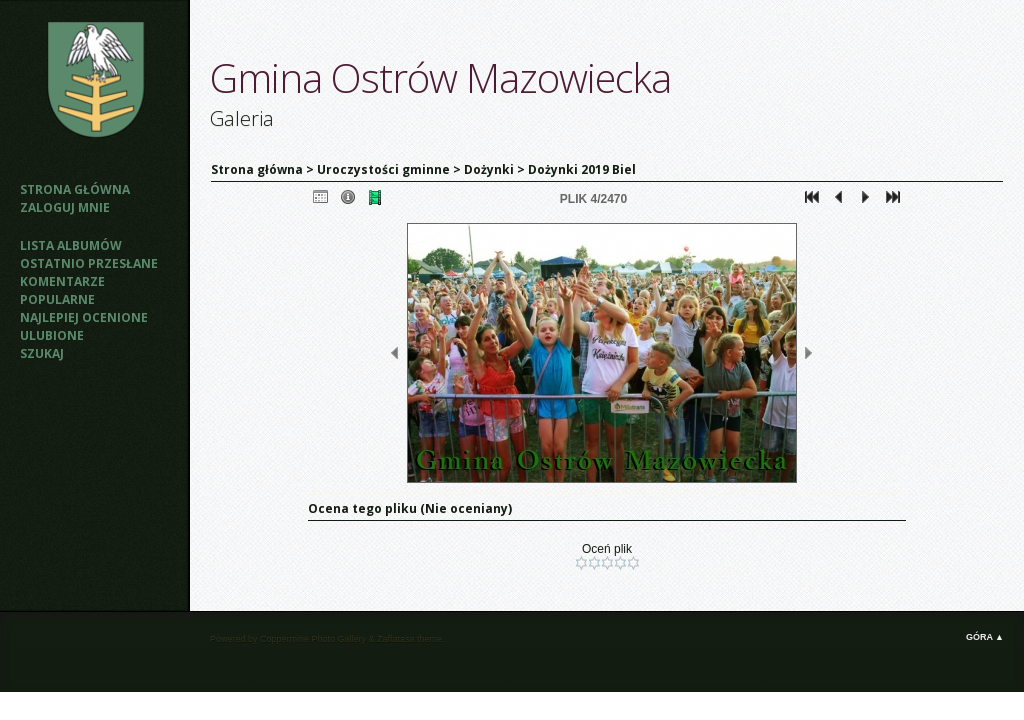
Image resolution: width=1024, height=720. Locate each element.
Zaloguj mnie (65, 207)
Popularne (57, 299)
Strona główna (75, 189)
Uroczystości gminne (383, 169)
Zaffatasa (395, 639)
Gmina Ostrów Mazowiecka (440, 77)
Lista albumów (71, 245)
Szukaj (42, 353)
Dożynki (489, 169)
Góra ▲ (985, 637)
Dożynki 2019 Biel (582, 169)
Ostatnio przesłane (89, 263)
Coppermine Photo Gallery (313, 639)
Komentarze (62, 281)
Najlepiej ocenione (84, 317)
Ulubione (52, 335)
